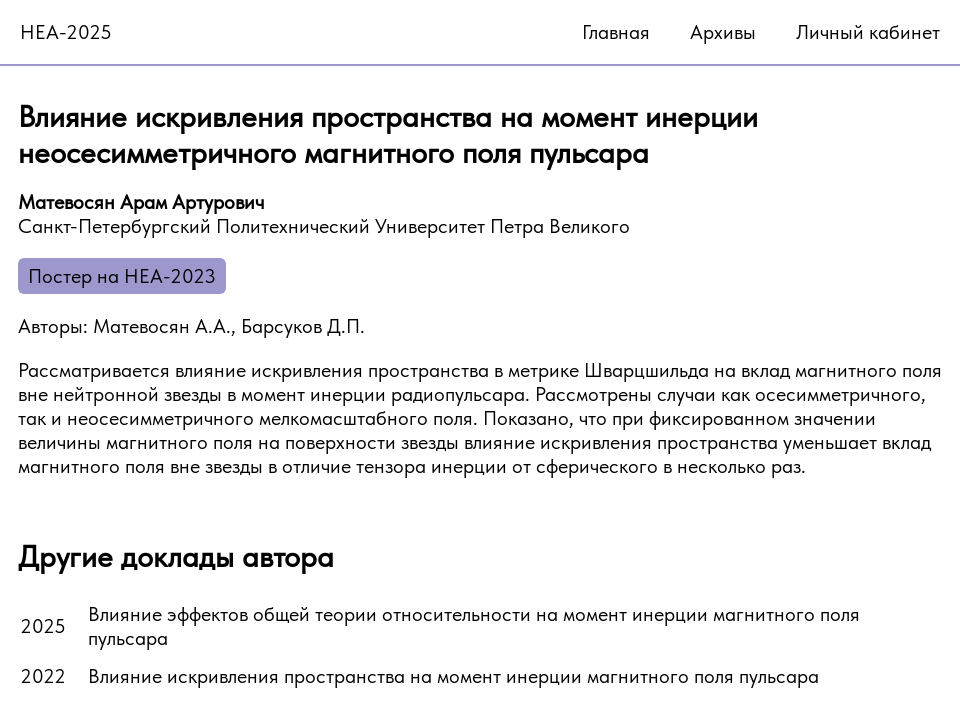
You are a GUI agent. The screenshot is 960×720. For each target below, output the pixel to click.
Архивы (723, 32)
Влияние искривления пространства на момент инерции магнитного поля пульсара (453, 676)
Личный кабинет (868, 32)
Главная (616, 32)
